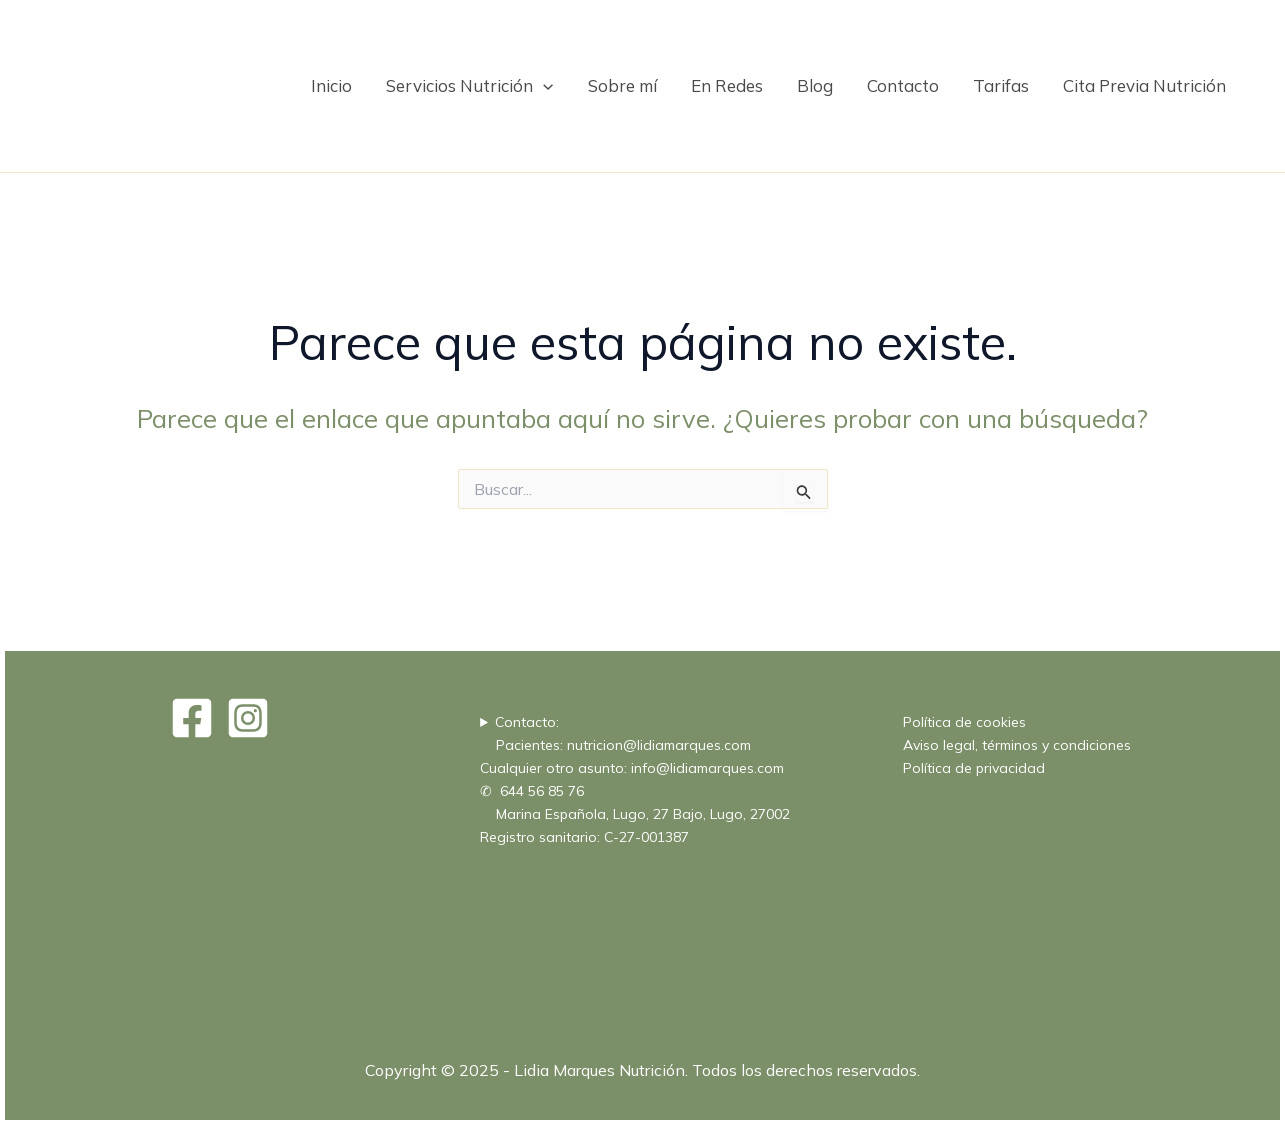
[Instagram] (248, 718)
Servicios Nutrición (469, 86)
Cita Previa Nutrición (1144, 85)
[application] (543, 86)
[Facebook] (192, 718)
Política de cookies (964, 722)
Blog (815, 85)
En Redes (727, 85)
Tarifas (1001, 85)
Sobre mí (622, 85)
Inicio (331, 85)
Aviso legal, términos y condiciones (1017, 745)
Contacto (903, 85)
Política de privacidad (974, 768)
